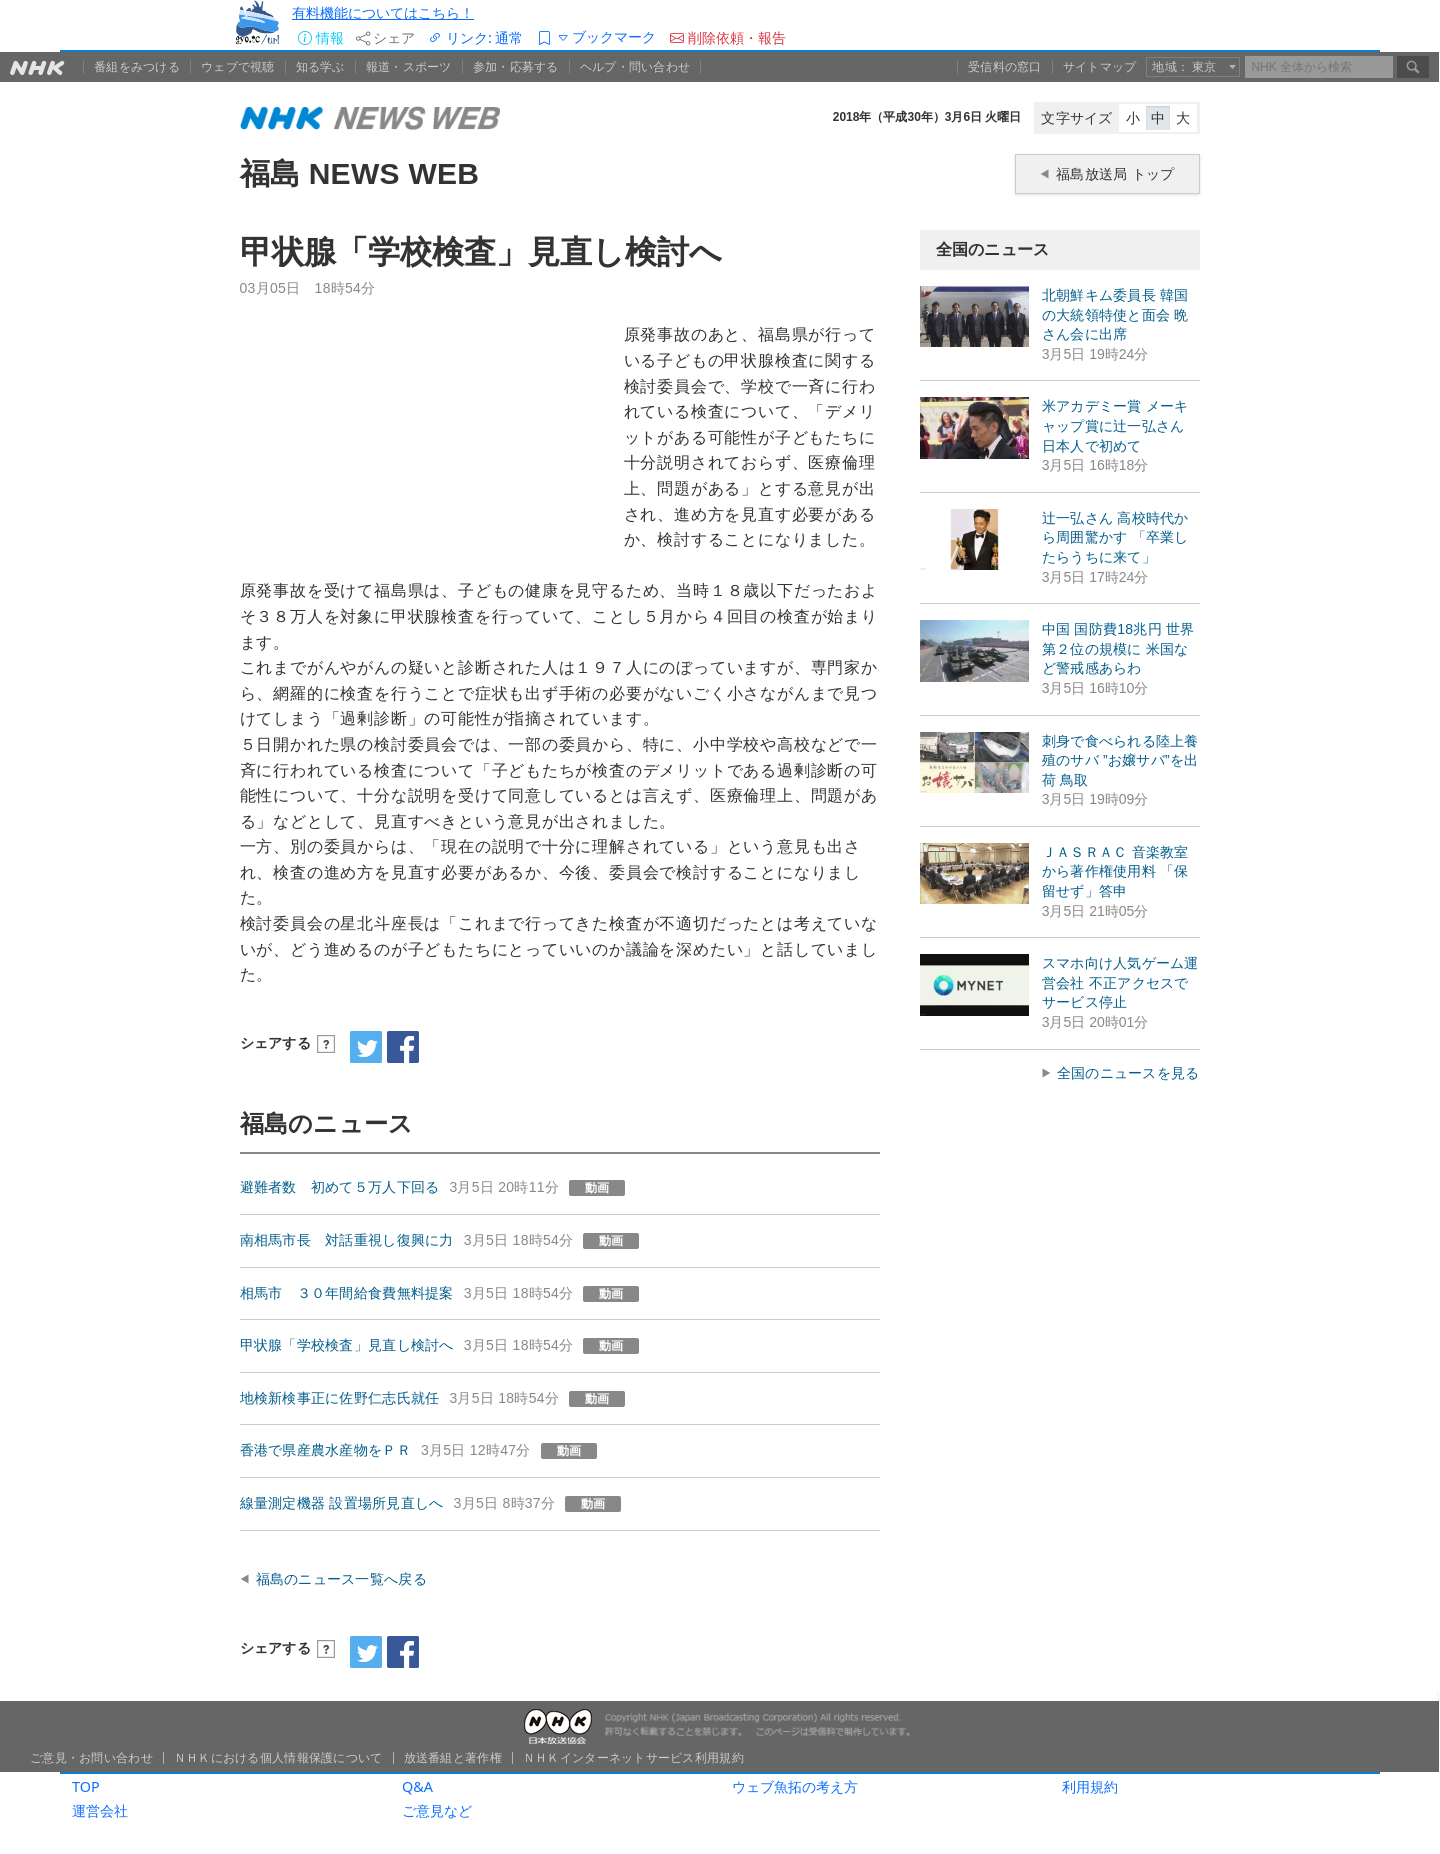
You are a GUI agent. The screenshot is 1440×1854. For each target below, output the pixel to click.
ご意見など (437, 1810)
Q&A (417, 1786)
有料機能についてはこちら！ (383, 12)
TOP (86, 1786)
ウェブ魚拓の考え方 (795, 1786)
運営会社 (100, 1810)
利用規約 (1090, 1786)
